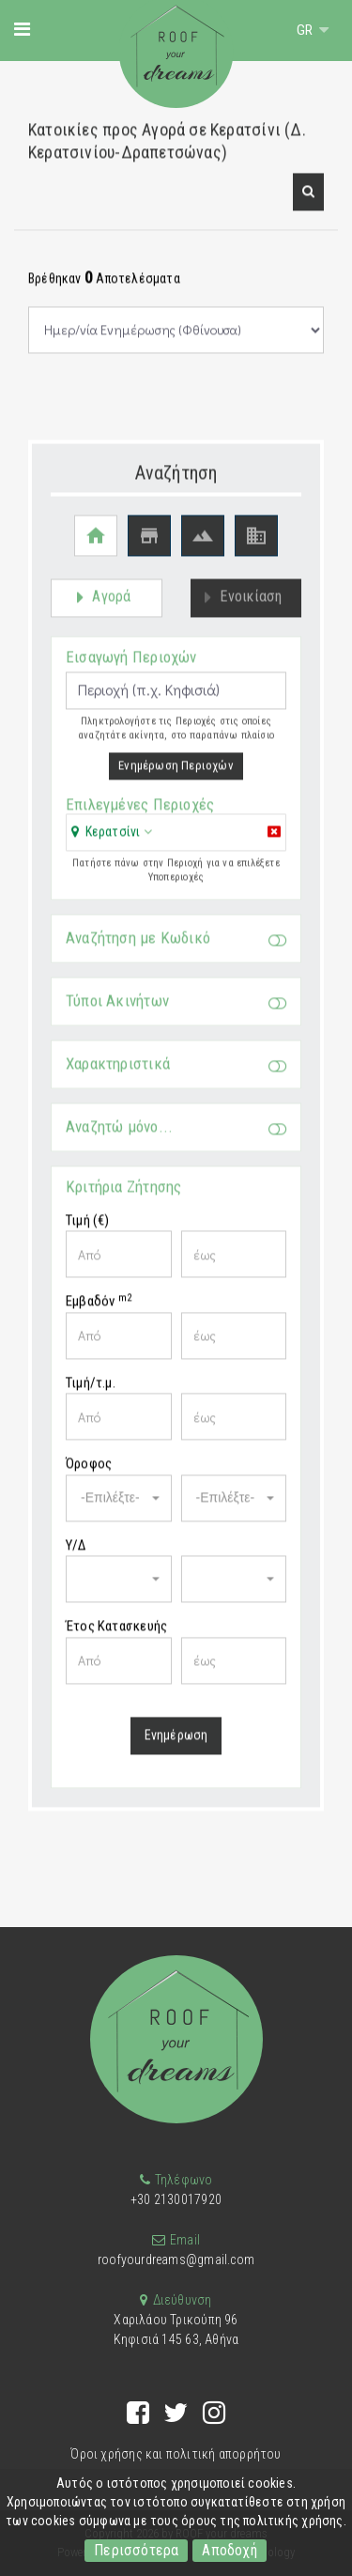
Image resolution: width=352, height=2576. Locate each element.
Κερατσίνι (113, 841)
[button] (308, 203)
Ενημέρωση (176, 1744)
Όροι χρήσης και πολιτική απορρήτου (175, 2453)
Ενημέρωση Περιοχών (176, 776)
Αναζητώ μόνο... (176, 1138)
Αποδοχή (229, 2550)
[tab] (176, 844)
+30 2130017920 (176, 2199)
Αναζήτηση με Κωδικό (176, 949)
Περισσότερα (136, 2550)
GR (306, 30)
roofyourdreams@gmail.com (176, 2259)
